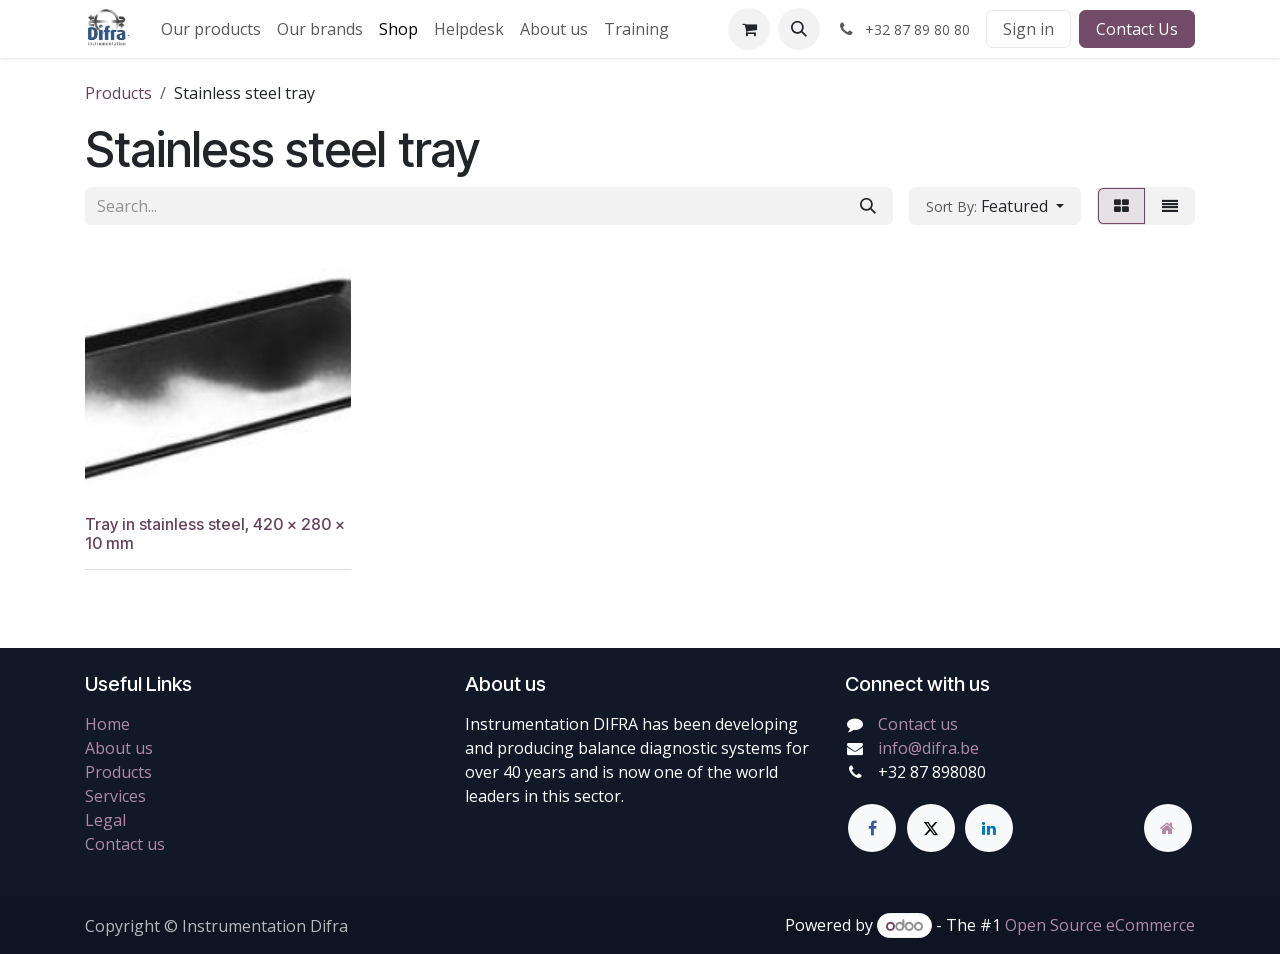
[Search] (868, 206)
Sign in (1028, 29)
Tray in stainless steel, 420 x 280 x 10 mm (215, 533)
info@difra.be (928, 748)
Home (107, 724)
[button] (799, 29)
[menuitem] (211, 29)
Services (115, 796)
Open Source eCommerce (1100, 925)
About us (119, 748)
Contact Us (1137, 29)
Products (118, 93)
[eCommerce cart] (749, 29)
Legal (105, 820)
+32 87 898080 (932, 772)
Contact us (125, 844)
